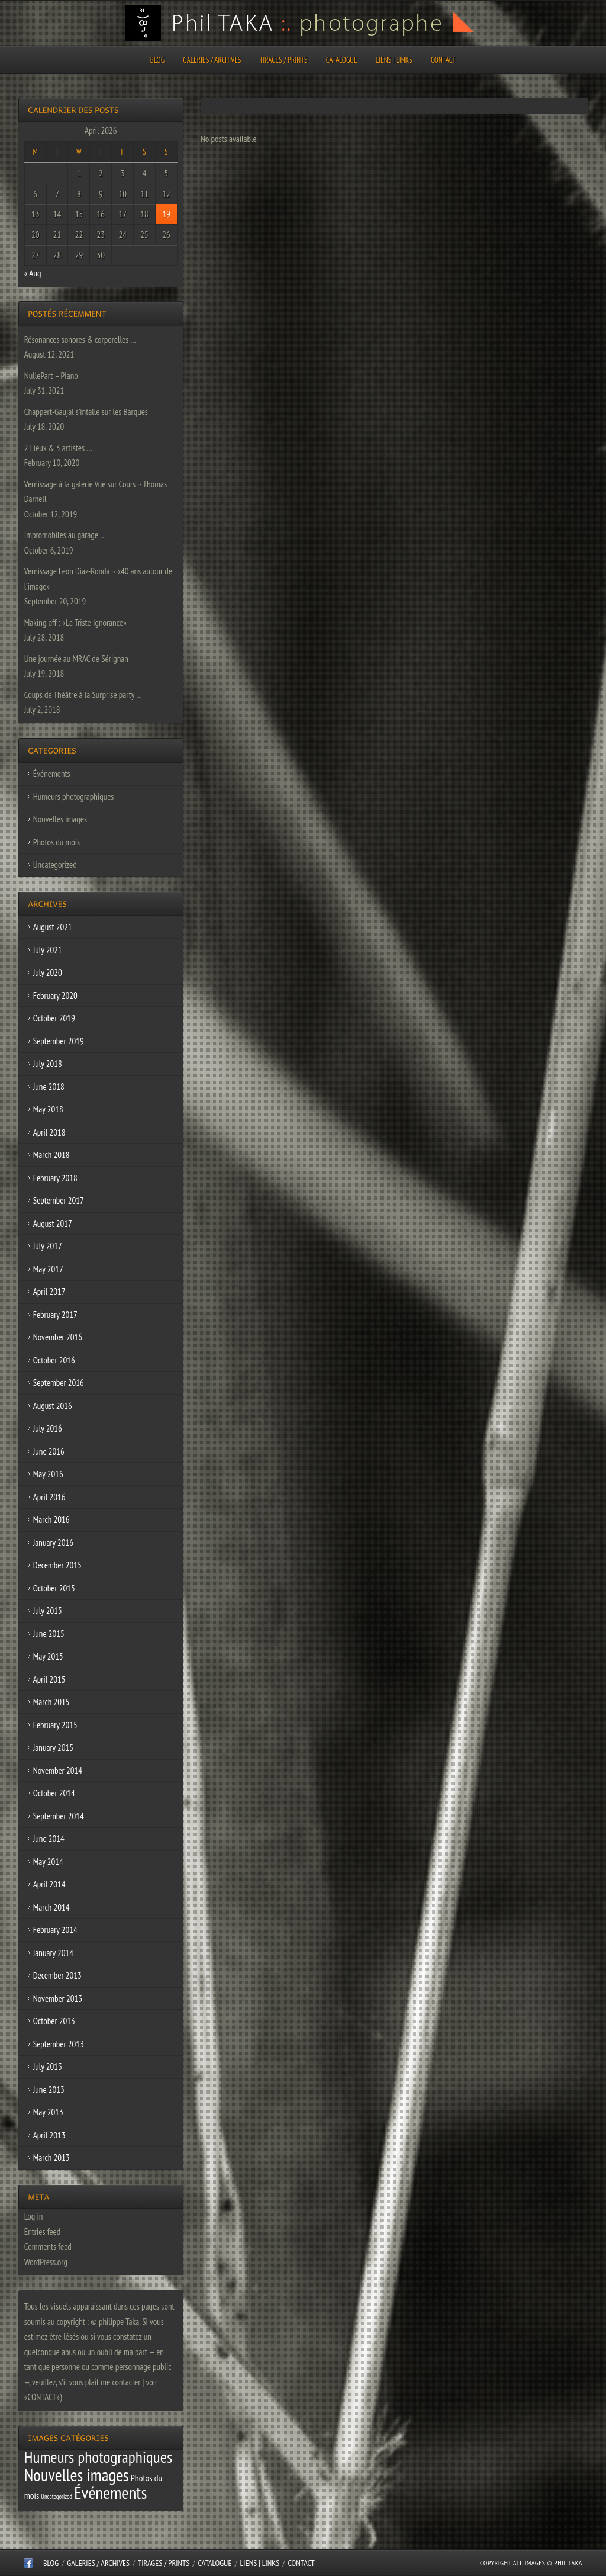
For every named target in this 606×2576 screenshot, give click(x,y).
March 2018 (51, 1154)
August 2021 (52, 926)
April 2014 (49, 1884)
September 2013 (58, 2044)
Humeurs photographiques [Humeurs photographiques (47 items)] (98, 2457)
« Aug (32, 273)
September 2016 (58, 1382)
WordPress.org (45, 2262)
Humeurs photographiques (73, 796)
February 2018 (55, 1178)
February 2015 (55, 1725)
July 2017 (47, 1246)
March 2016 (51, 1519)
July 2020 (47, 972)
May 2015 (48, 1656)
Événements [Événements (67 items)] (110, 2492)
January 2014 (53, 1952)
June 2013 (49, 2089)
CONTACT (443, 60)
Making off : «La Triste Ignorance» (75, 622)
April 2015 (49, 1679)
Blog (157, 60)
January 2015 (53, 1747)
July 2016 (47, 1428)
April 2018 (49, 1132)
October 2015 (54, 1588)
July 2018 (47, 1063)
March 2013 (51, 2157)
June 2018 (49, 1086)
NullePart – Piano (51, 375)
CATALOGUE (341, 60)
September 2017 (58, 1200)
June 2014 (49, 1838)
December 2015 (57, 1565)
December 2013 (57, 1975)
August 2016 (52, 1405)
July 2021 (47, 950)
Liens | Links (394, 60)
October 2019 (54, 1018)
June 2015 (49, 1633)
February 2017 (55, 1314)
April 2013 (49, 2135)
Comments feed (48, 2246)
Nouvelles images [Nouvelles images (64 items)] (76, 2475)
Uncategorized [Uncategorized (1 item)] (56, 2497)
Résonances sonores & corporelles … (80, 339)
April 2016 (49, 1497)
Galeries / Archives (212, 60)
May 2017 (48, 1269)
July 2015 (47, 1610)
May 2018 (48, 1109)
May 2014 (48, 1861)
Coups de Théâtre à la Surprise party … (83, 694)
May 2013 (48, 2112)
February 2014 (55, 1929)
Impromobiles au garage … (65, 535)
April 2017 (49, 1291)
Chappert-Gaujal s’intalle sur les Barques (86, 411)
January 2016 (53, 1542)
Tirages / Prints (284, 60)
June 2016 (49, 1451)
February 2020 (55, 995)
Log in (33, 2216)
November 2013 (57, 1998)
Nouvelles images (60, 819)
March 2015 (51, 1701)
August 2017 (52, 1223)
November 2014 (57, 1770)
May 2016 (48, 1474)
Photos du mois (56, 842)
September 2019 (58, 1041)
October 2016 (54, 1360)
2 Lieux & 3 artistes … (58, 448)
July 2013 (47, 2066)
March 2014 (51, 1907)
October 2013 (54, 2021)
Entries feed (42, 2231)
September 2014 (58, 1816)
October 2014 (54, 1793)
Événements (51, 773)
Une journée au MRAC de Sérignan (76, 658)
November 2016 (57, 1337)
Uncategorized (55, 864)
